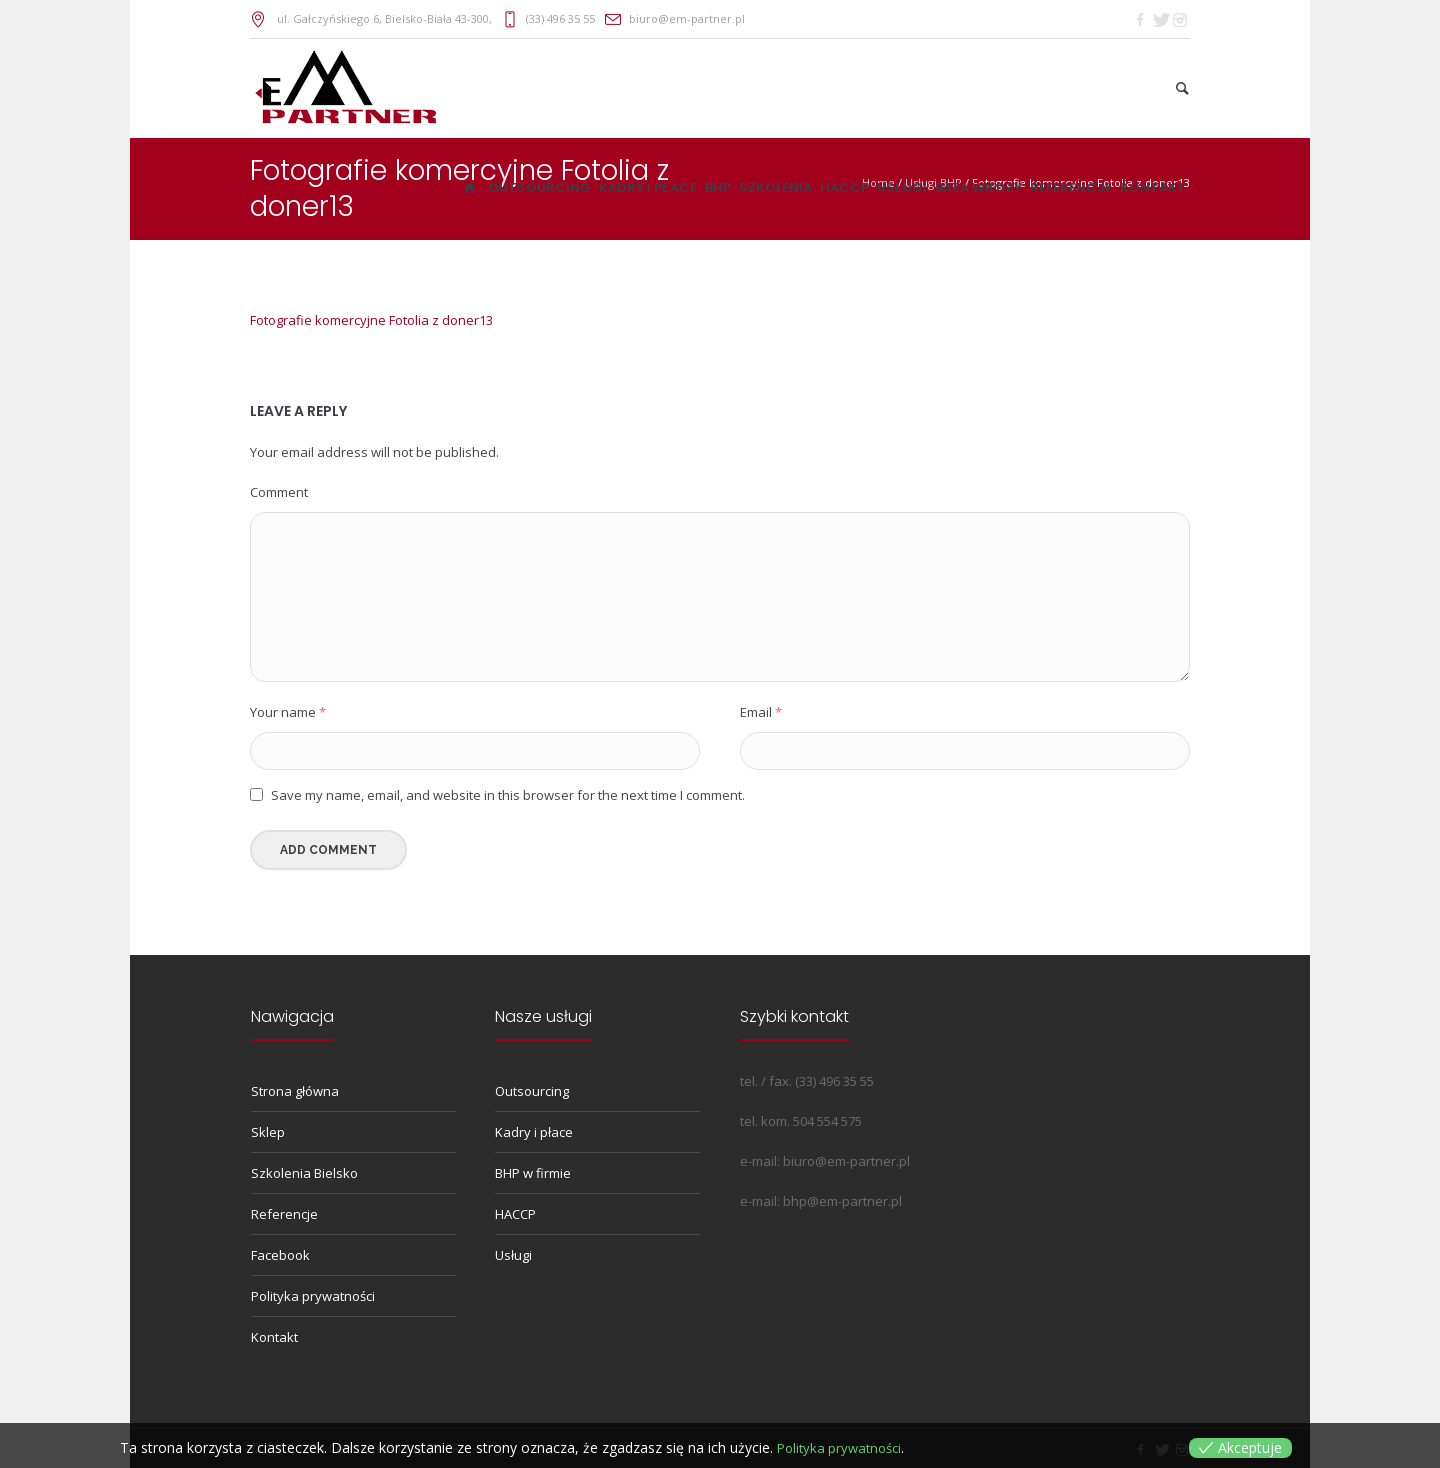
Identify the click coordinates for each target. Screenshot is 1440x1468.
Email (761, 712)
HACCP (515, 1214)
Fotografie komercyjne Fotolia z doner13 (371, 320)
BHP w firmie (533, 1173)
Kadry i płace (534, 1132)
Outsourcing (532, 1091)
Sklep (268, 1132)
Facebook (280, 1255)
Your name (288, 712)
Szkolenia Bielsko (304, 1173)
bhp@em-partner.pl (842, 1201)
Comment (279, 492)
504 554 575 (827, 1121)
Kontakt (274, 1337)
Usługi (513, 1255)
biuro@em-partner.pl (687, 18)
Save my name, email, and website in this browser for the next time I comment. (508, 795)
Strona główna (295, 1091)
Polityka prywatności (313, 1296)
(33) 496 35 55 (560, 18)
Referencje (284, 1214)
